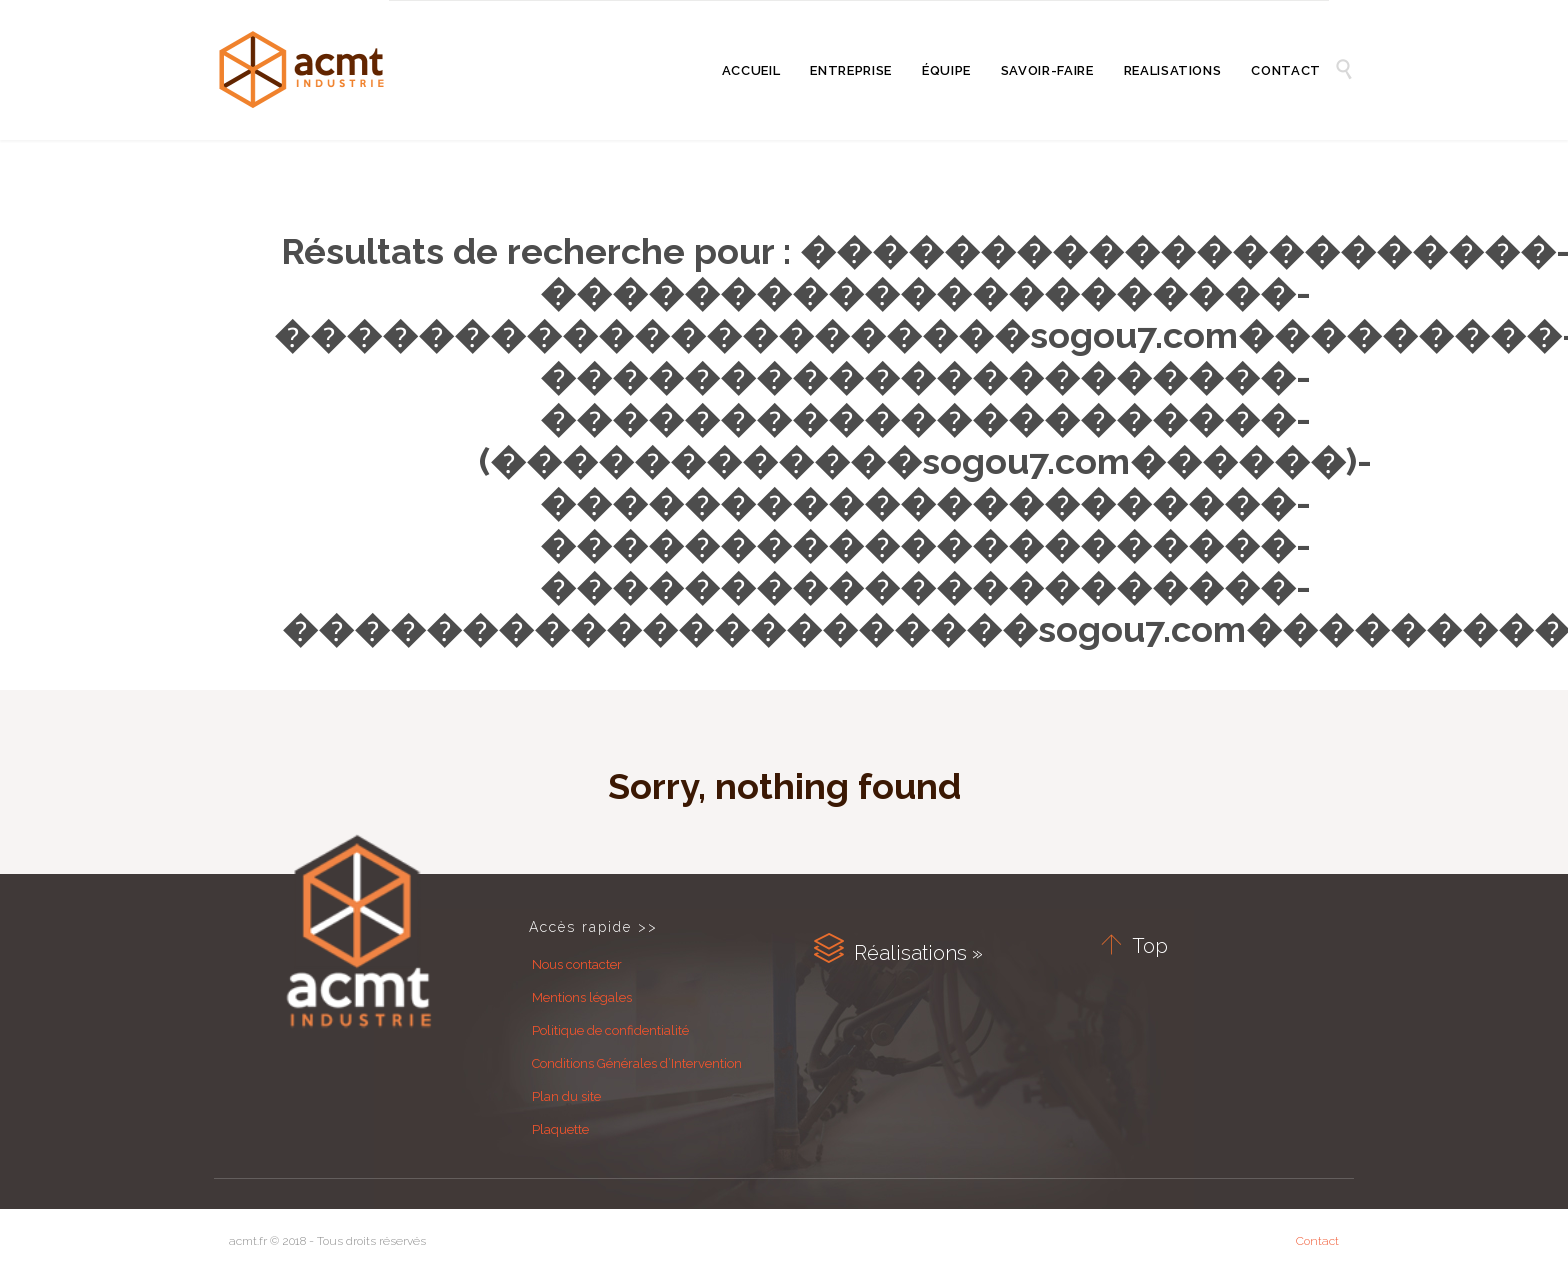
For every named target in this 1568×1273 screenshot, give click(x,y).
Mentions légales (582, 997)
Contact (1317, 1241)
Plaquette (560, 1129)
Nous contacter (577, 964)
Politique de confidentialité (610, 1030)
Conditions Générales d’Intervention (637, 1063)
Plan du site (566, 1096)
